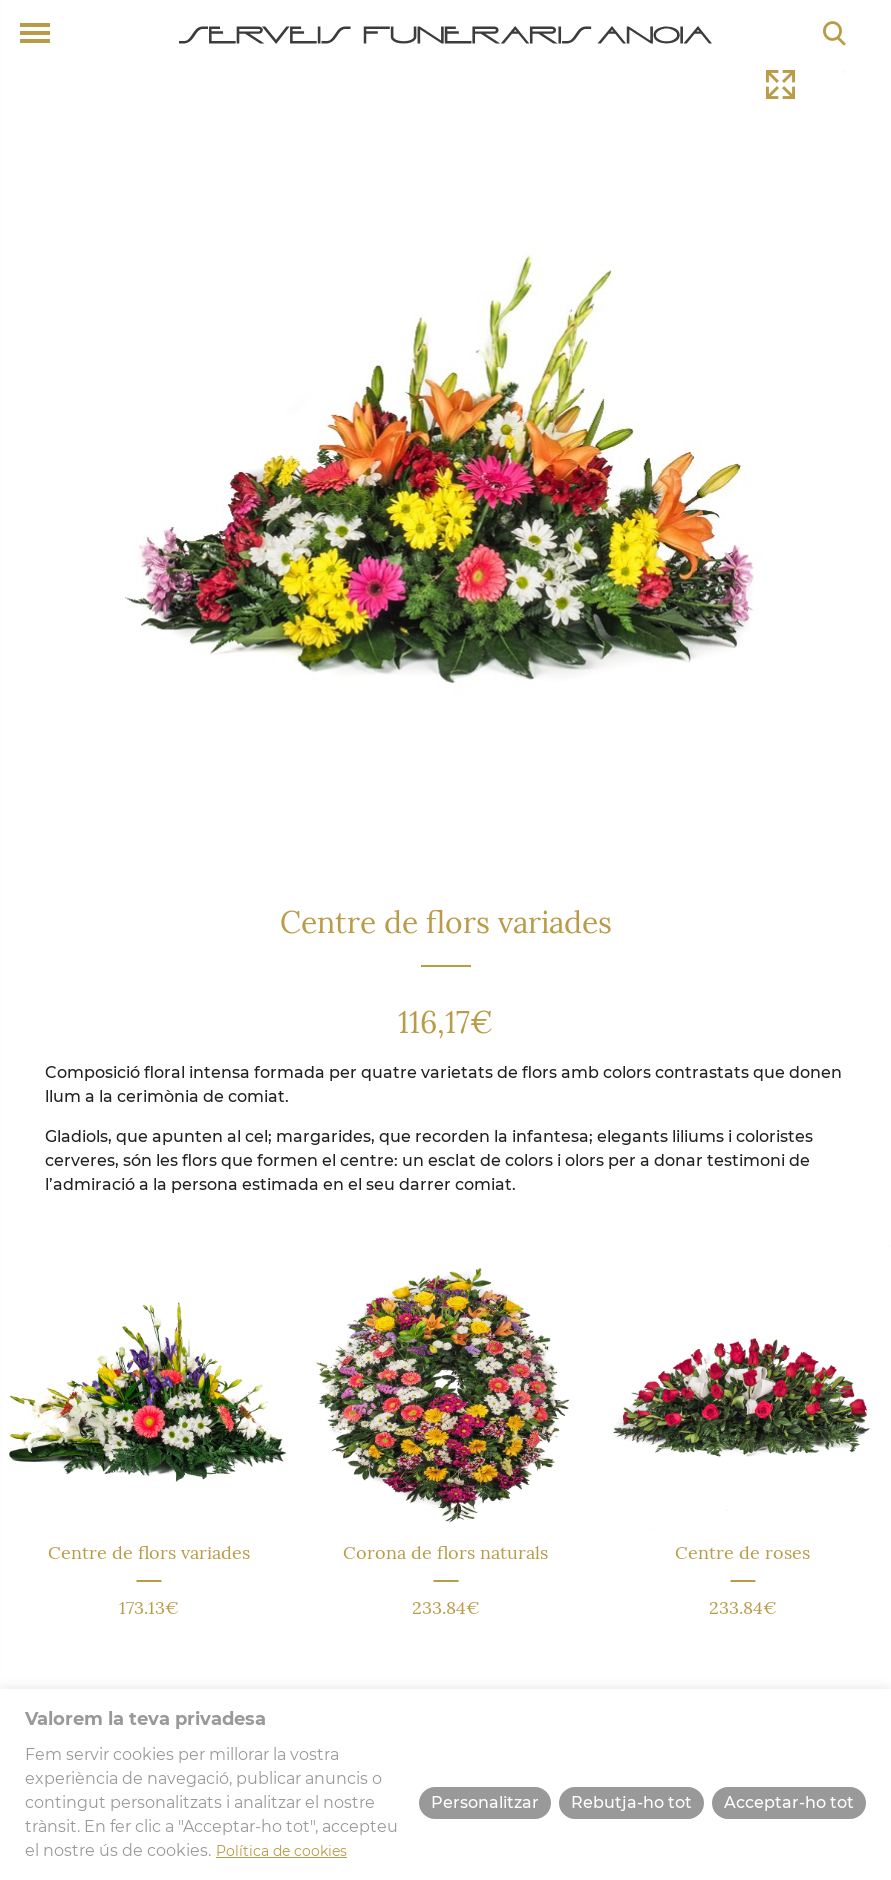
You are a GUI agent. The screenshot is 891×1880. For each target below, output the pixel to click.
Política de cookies (281, 1851)
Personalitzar (485, 1802)
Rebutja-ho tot (631, 1802)
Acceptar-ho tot (789, 1802)
